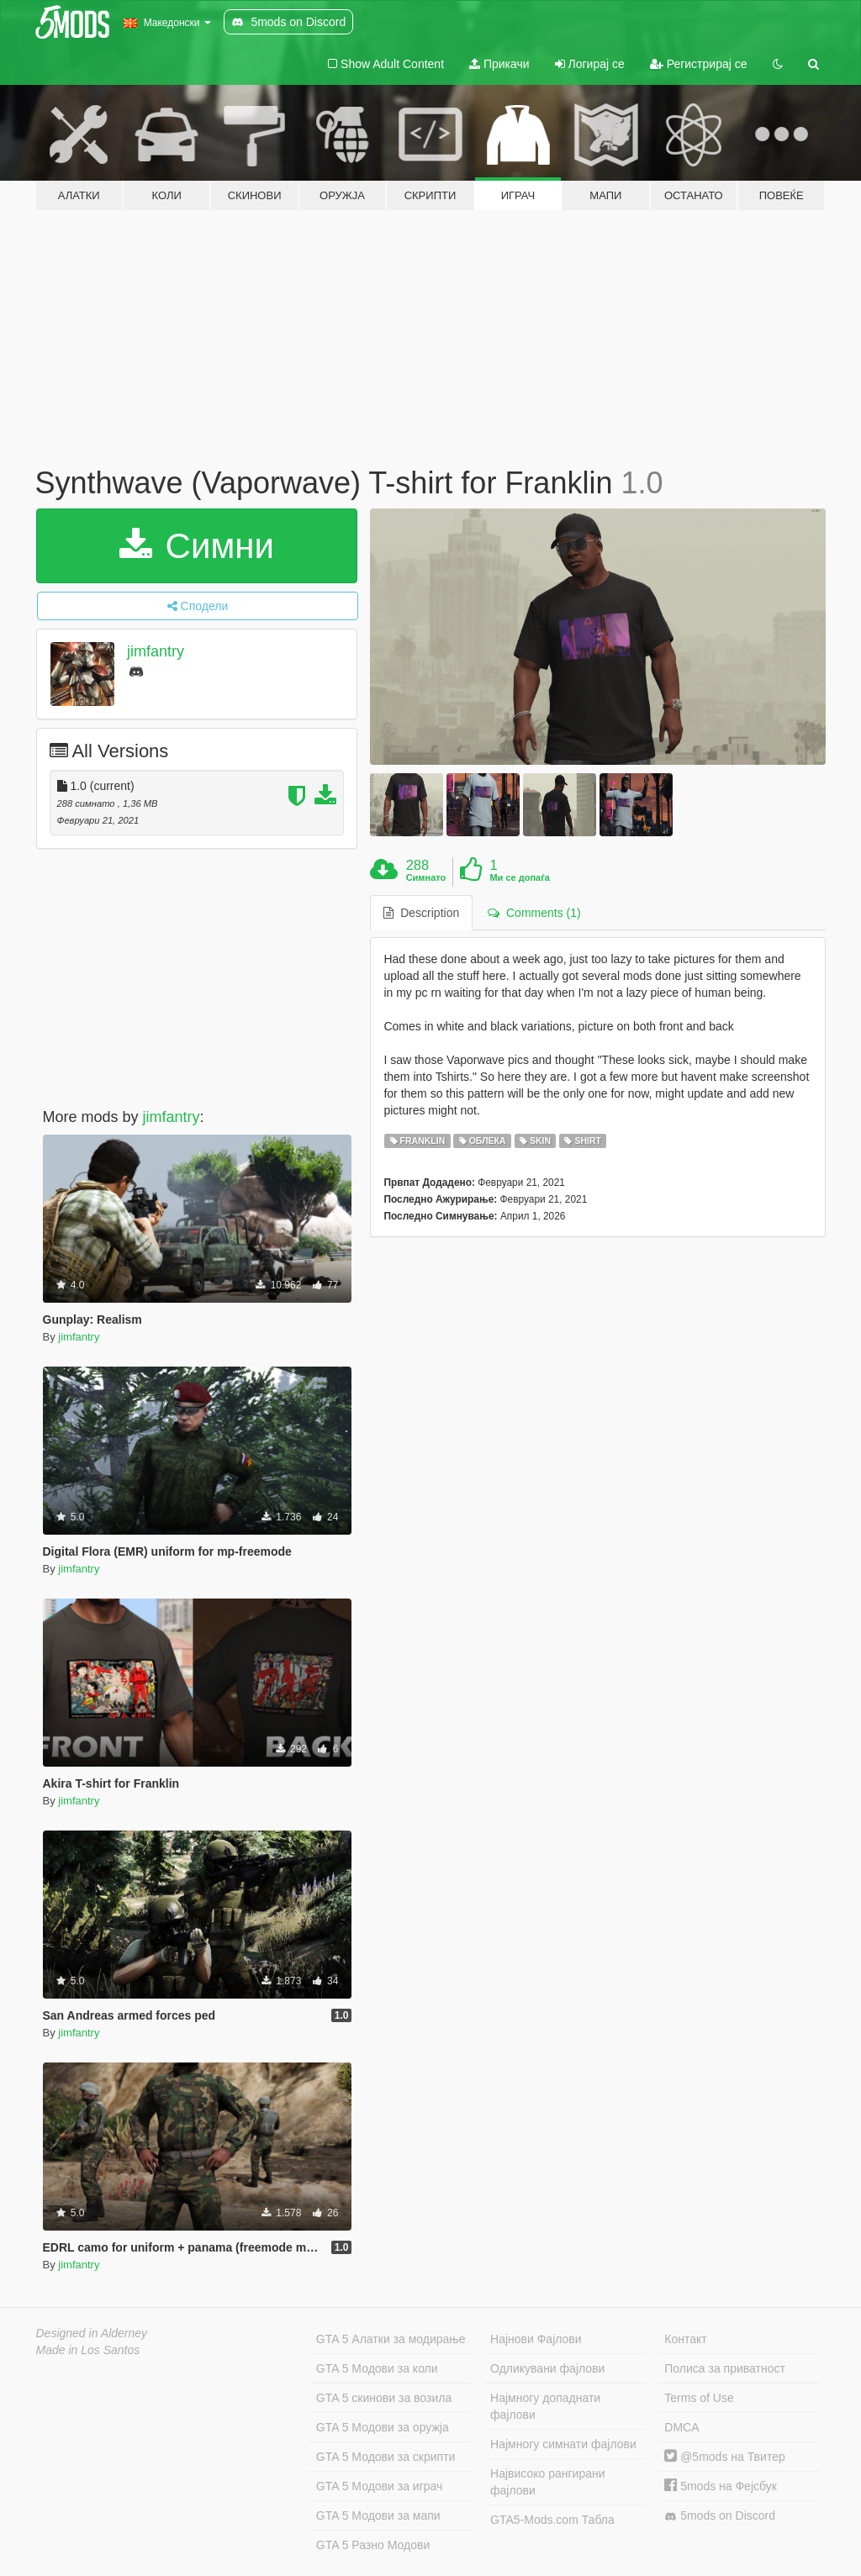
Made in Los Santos (88, 2350)
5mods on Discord (719, 2516)
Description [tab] (421, 912)
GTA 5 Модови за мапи (378, 2515)
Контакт (685, 2339)
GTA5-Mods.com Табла (552, 2519)
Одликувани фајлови (547, 2368)
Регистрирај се (698, 64)
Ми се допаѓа (519, 877)
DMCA (681, 2427)
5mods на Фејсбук (720, 2486)
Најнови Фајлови (536, 2339)
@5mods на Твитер (724, 2456)
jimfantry (155, 651)
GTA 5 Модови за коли (377, 2368)
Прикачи (499, 64)
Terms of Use (698, 2398)
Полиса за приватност (724, 2368)
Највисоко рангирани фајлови (547, 2482)
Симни (196, 546)
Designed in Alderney (92, 2333)
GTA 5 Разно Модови (373, 2545)
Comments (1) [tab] (534, 912)
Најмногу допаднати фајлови (545, 2406)
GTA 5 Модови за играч (379, 2486)
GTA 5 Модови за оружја (382, 2427)
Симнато (426, 877)
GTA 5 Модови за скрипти (386, 2456)
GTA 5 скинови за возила (384, 2398)
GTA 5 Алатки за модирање (391, 2339)
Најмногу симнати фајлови (563, 2444)
